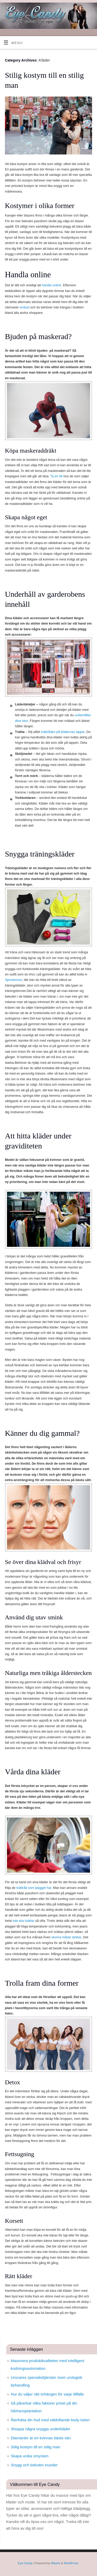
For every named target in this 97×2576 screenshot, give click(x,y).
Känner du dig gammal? (42, 1433)
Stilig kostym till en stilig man (35, 2447)
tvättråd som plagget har (33, 1888)
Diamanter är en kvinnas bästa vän (41, 2438)
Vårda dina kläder (33, 1771)
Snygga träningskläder (39, 854)
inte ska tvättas (23, 1921)
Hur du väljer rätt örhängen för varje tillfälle (47, 2394)
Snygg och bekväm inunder (34, 2465)
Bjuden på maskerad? (38, 336)
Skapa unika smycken (30, 2456)
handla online (51, 285)
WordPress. (71, 2563)
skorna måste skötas (66, 1937)
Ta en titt (56, 476)
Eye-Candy (25, 2563)
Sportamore (13, 980)
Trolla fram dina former (42, 1983)
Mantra (55, 2563)
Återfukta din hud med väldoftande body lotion (50, 2420)
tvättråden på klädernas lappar (63, 732)
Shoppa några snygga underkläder (40, 2429)
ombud (24, 307)
